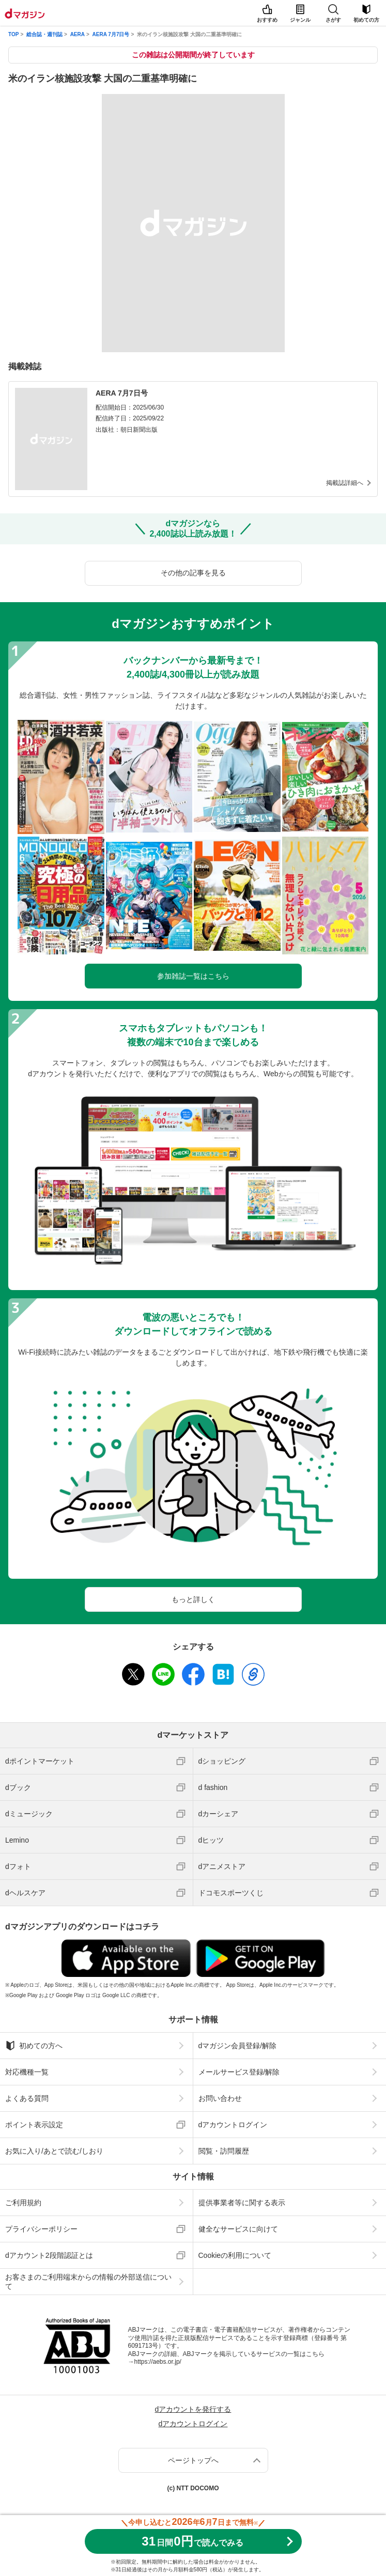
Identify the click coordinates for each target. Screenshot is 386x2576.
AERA (77, 34)
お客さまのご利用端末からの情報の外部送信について (88, 2281)
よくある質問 (27, 2098)
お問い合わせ (220, 2098)
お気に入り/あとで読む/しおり (54, 2151)
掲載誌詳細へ (344, 482)
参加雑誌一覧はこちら (193, 976)
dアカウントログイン (233, 2125)
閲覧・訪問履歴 (223, 2151)
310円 (192, 2541)
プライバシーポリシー (41, 2229)
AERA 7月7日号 (111, 34)
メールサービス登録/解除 (239, 2072)
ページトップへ (193, 2460)
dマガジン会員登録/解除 (237, 2045)
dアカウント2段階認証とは (49, 2255)
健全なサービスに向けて (238, 2229)
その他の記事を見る (193, 573)
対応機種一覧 (27, 2072)
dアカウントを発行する (193, 2409)
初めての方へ (34, 2045)
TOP (13, 34)
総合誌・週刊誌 (44, 34)
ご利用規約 (23, 2202)
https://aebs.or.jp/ (157, 2361)
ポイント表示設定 (34, 2125)
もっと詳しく (193, 1599)
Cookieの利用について (235, 2255)
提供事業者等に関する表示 (241, 2202)
